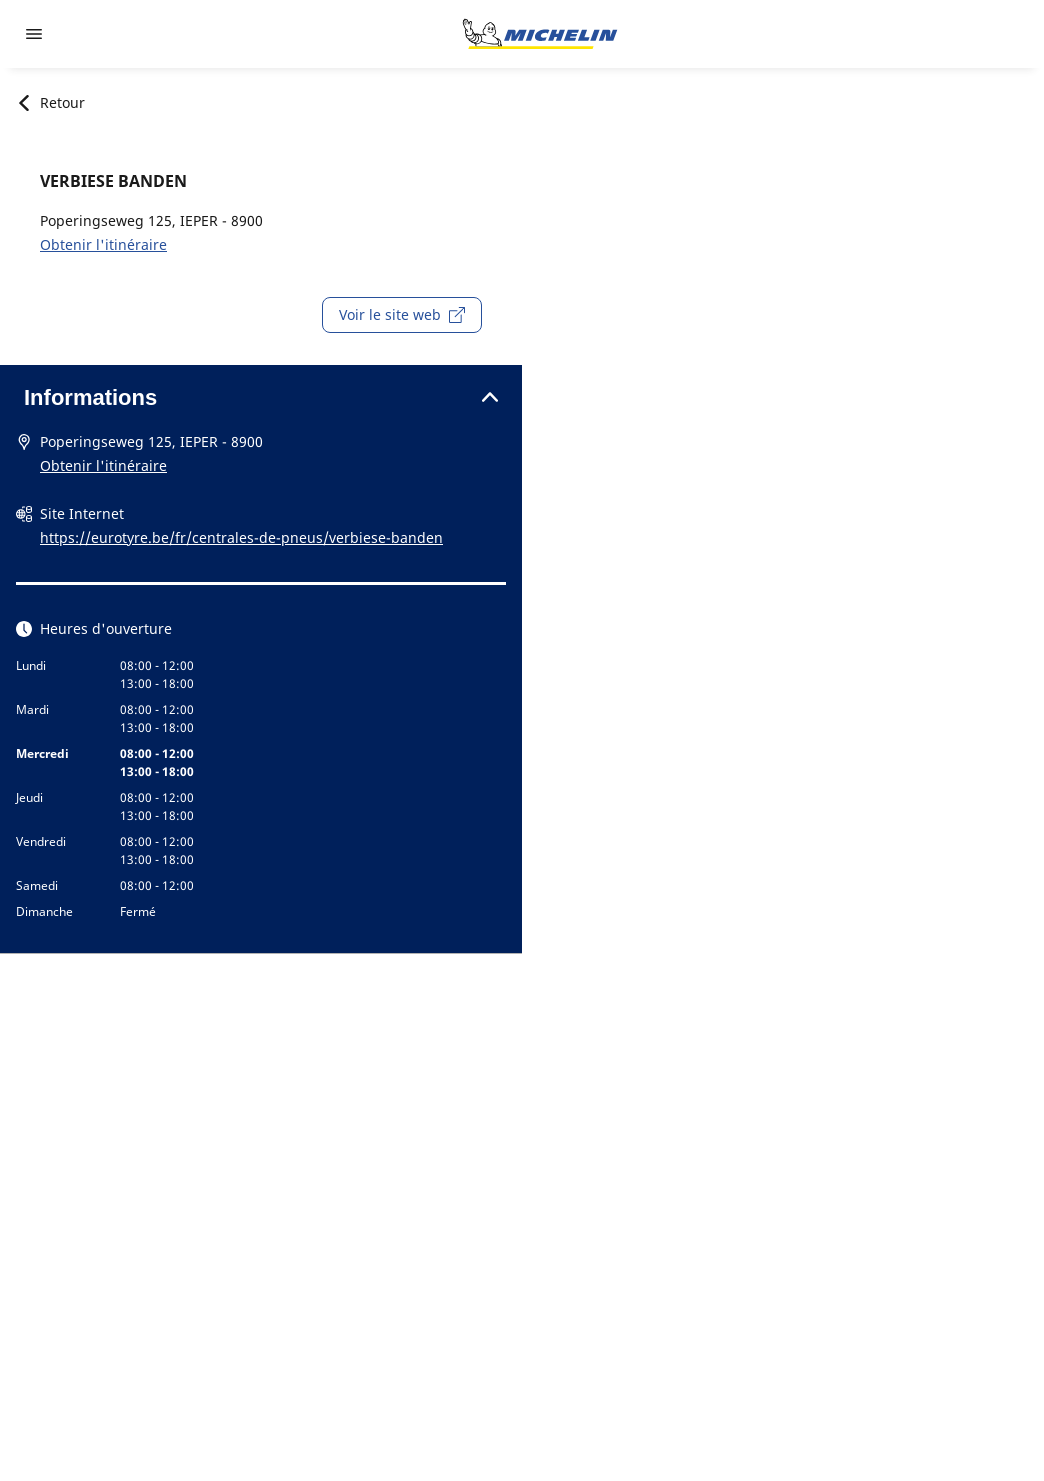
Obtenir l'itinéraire (103, 244)
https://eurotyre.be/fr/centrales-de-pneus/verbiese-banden (241, 537)
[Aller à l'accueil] (540, 34)
